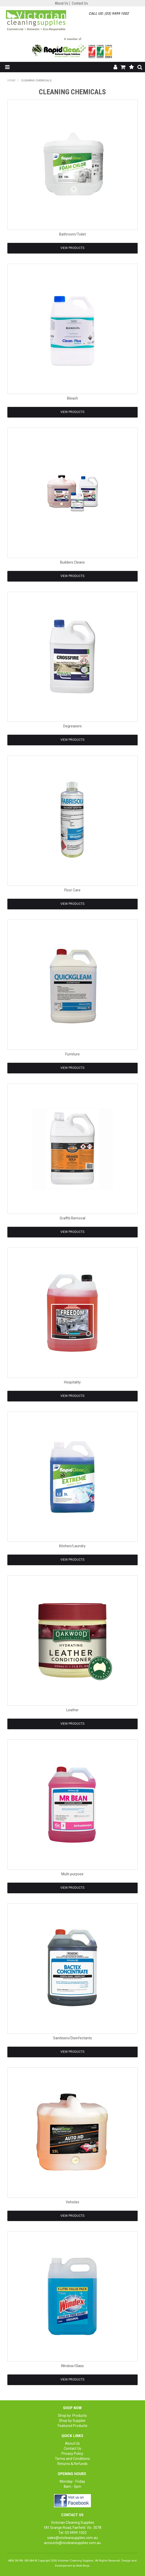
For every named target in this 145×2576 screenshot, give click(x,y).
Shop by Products (72, 2415)
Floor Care (72, 890)
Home (11, 80)
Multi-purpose (72, 1874)
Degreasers (72, 726)
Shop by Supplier (72, 2421)
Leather (72, 1710)
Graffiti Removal (72, 1218)
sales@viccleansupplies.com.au (72, 2538)
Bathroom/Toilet (72, 234)
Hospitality (72, 1382)
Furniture (72, 1054)
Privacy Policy (72, 2454)
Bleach (72, 398)
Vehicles (72, 2202)
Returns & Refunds (72, 2464)
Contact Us (80, 3)
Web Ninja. (83, 2565)
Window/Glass (72, 2366)
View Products (72, 248)
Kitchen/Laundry (72, 1546)
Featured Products (72, 2426)
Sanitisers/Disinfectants (72, 2038)
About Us (61, 3)
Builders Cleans (72, 562)
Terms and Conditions (72, 2459)
